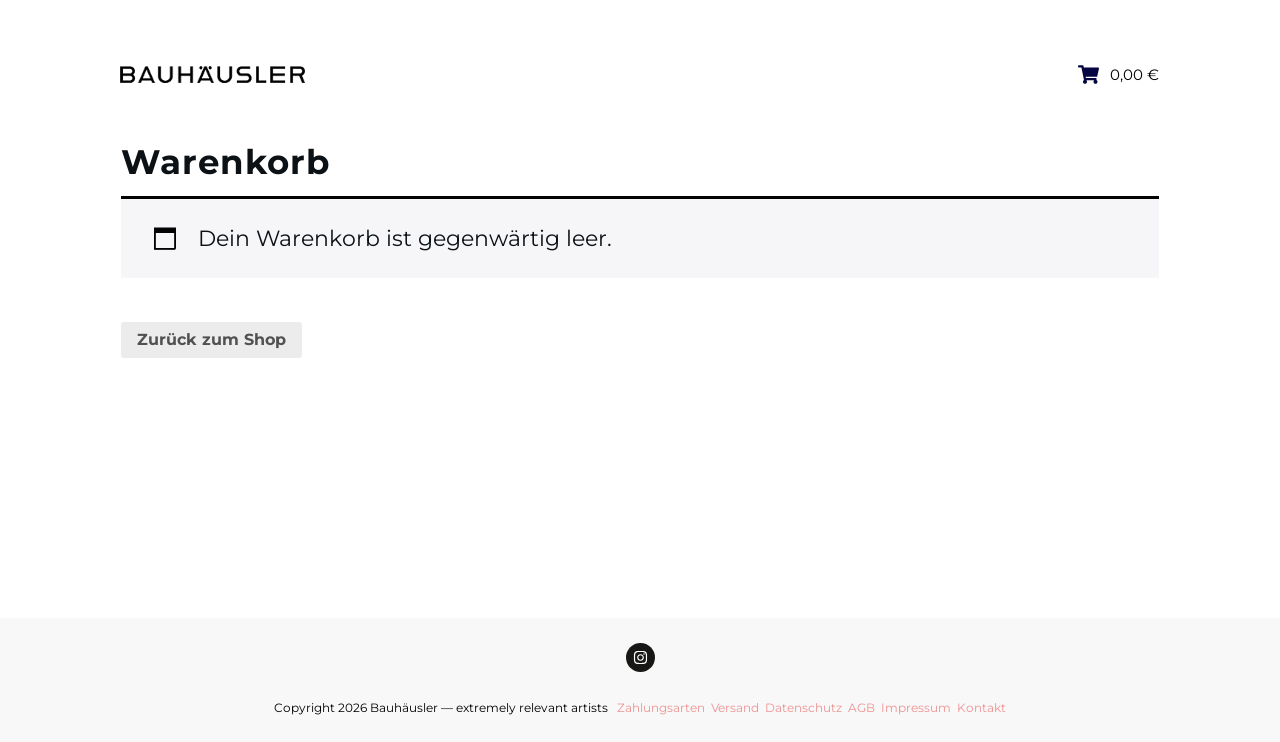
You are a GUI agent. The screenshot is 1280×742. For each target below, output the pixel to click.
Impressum (916, 707)
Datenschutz (803, 707)
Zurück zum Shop (211, 339)
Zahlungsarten (661, 707)
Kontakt (981, 707)
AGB (861, 707)
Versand (735, 707)
